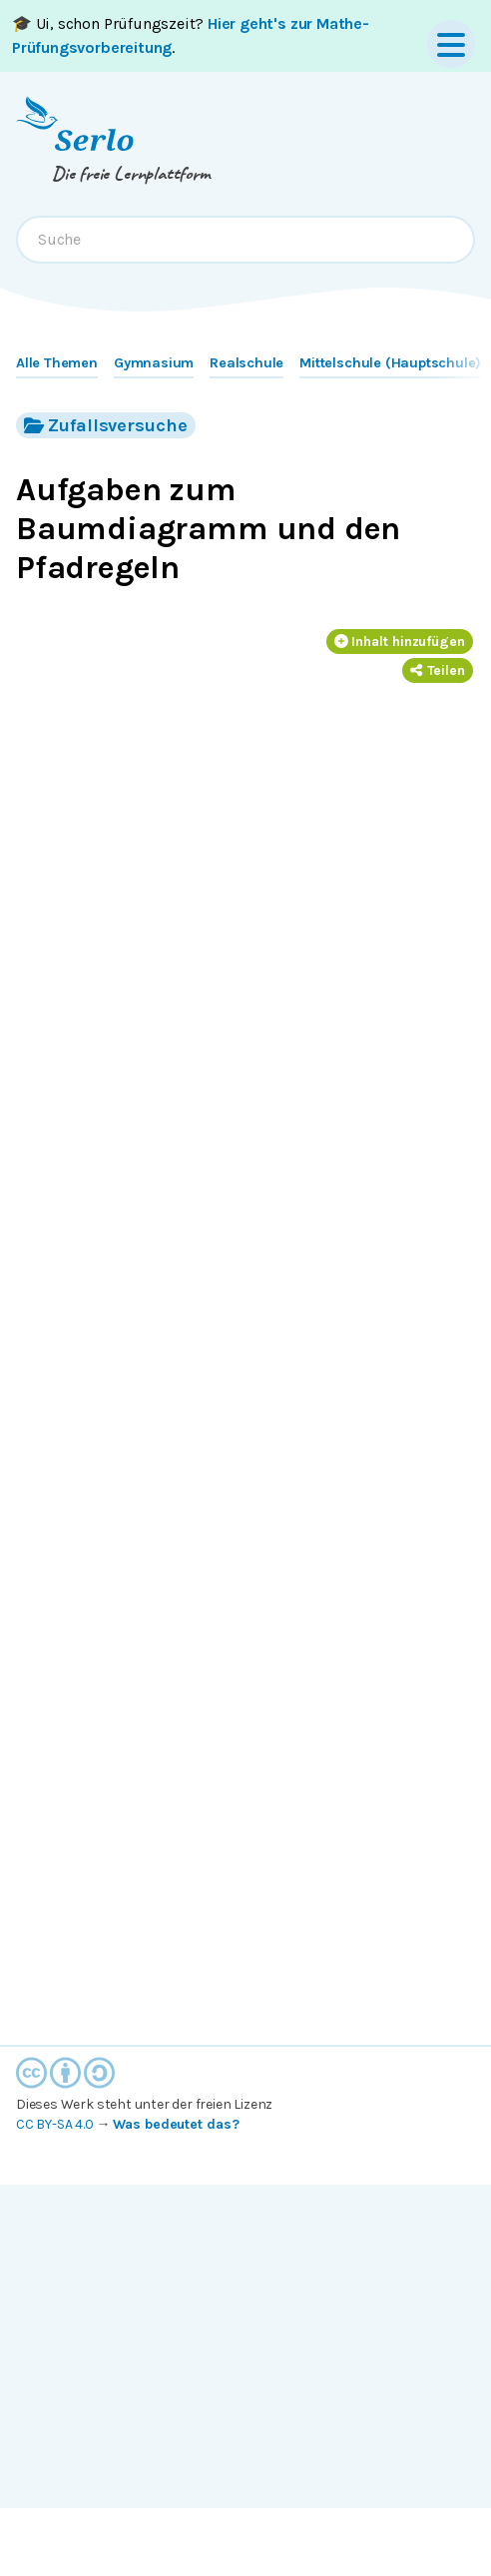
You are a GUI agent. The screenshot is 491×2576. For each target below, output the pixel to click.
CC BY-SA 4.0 (55, 2124)
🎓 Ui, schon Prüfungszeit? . (190, 35)
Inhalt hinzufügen (400, 641)
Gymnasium (154, 362)
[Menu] (451, 44)
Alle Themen (57, 362)
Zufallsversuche (106, 424)
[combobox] (245, 240)
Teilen (437, 670)
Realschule (246, 362)
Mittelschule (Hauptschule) (390, 362)
